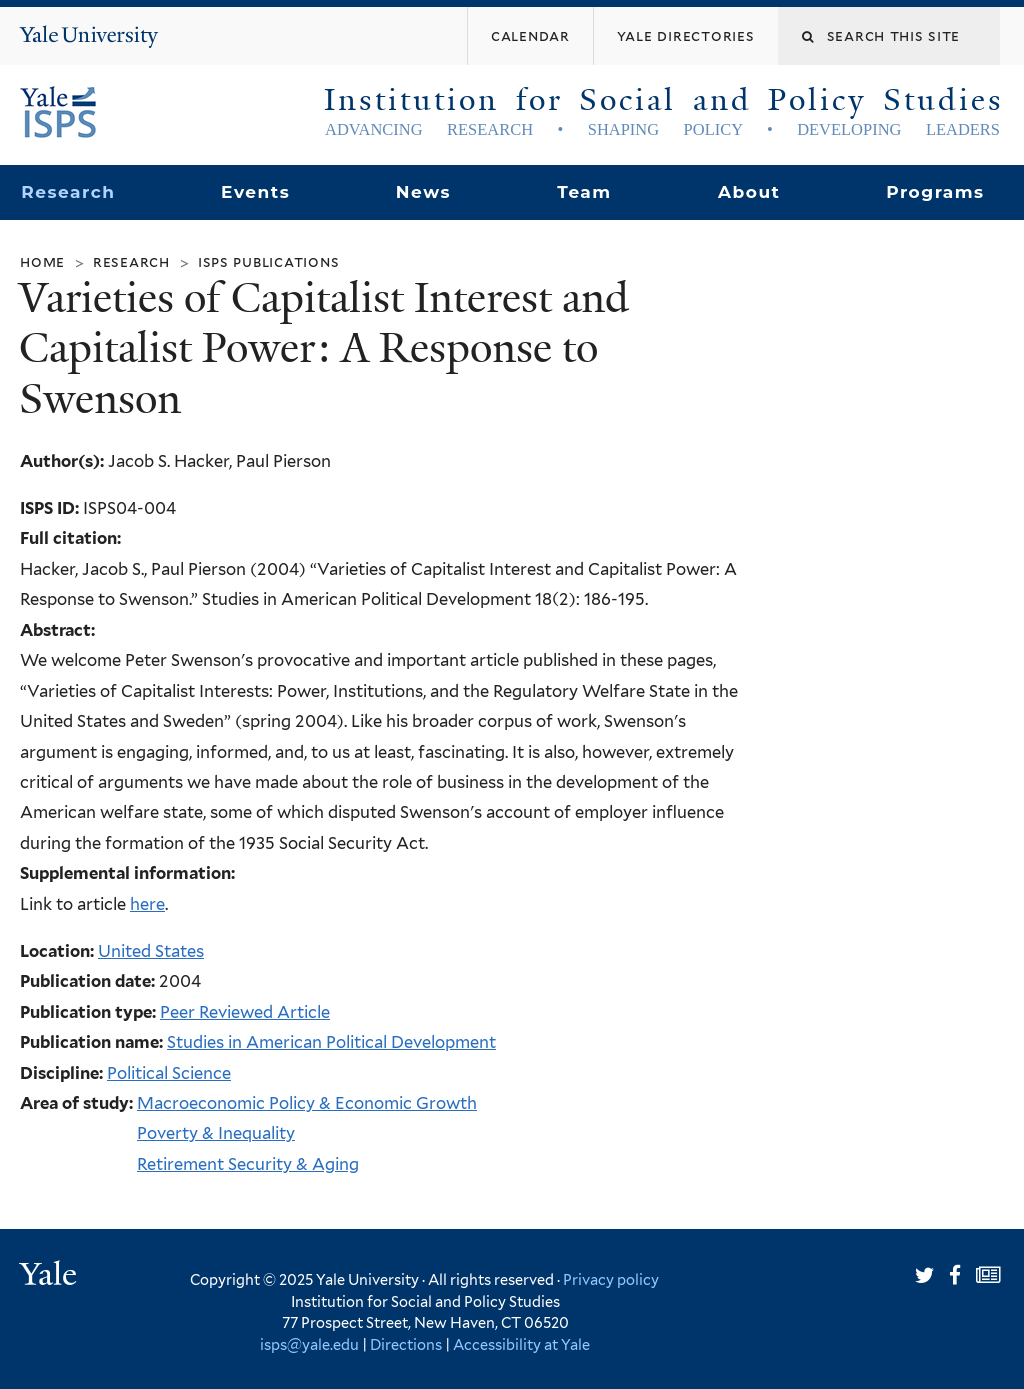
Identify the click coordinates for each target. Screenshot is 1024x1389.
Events (255, 192)
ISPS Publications (269, 261)
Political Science (169, 1073)
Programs (935, 192)
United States (151, 951)
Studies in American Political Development (331, 1042)
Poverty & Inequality (216, 1133)
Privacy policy (611, 1279)
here (147, 904)
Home (42, 261)
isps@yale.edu (309, 1344)
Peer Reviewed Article (245, 1012)
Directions (406, 1344)
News (423, 192)
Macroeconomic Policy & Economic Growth (307, 1103)
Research (68, 192)
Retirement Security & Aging (248, 1164)
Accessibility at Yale (521, 1344)
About (749, 192)
